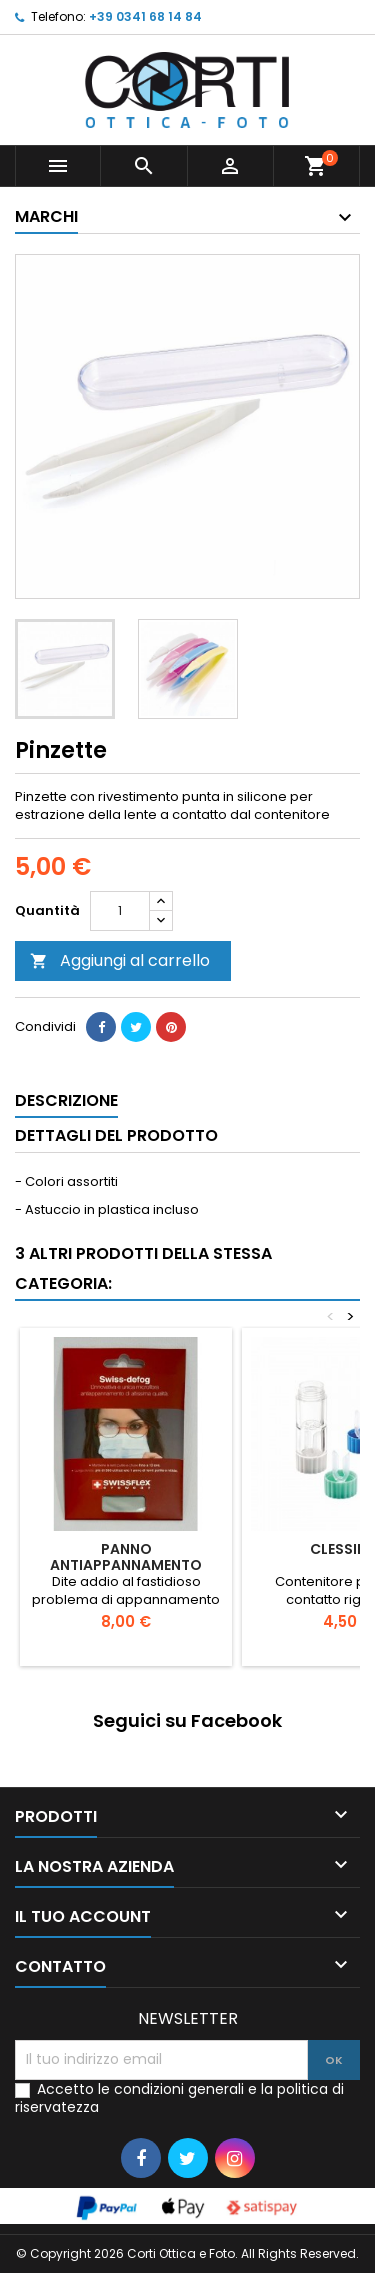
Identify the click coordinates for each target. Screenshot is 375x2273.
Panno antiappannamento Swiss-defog (126, 1565)
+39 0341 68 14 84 (145, 16)
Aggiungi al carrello (120, 960)
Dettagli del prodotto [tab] (116, 1135)
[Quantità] (120, 911)
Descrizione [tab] (66, 1100)
